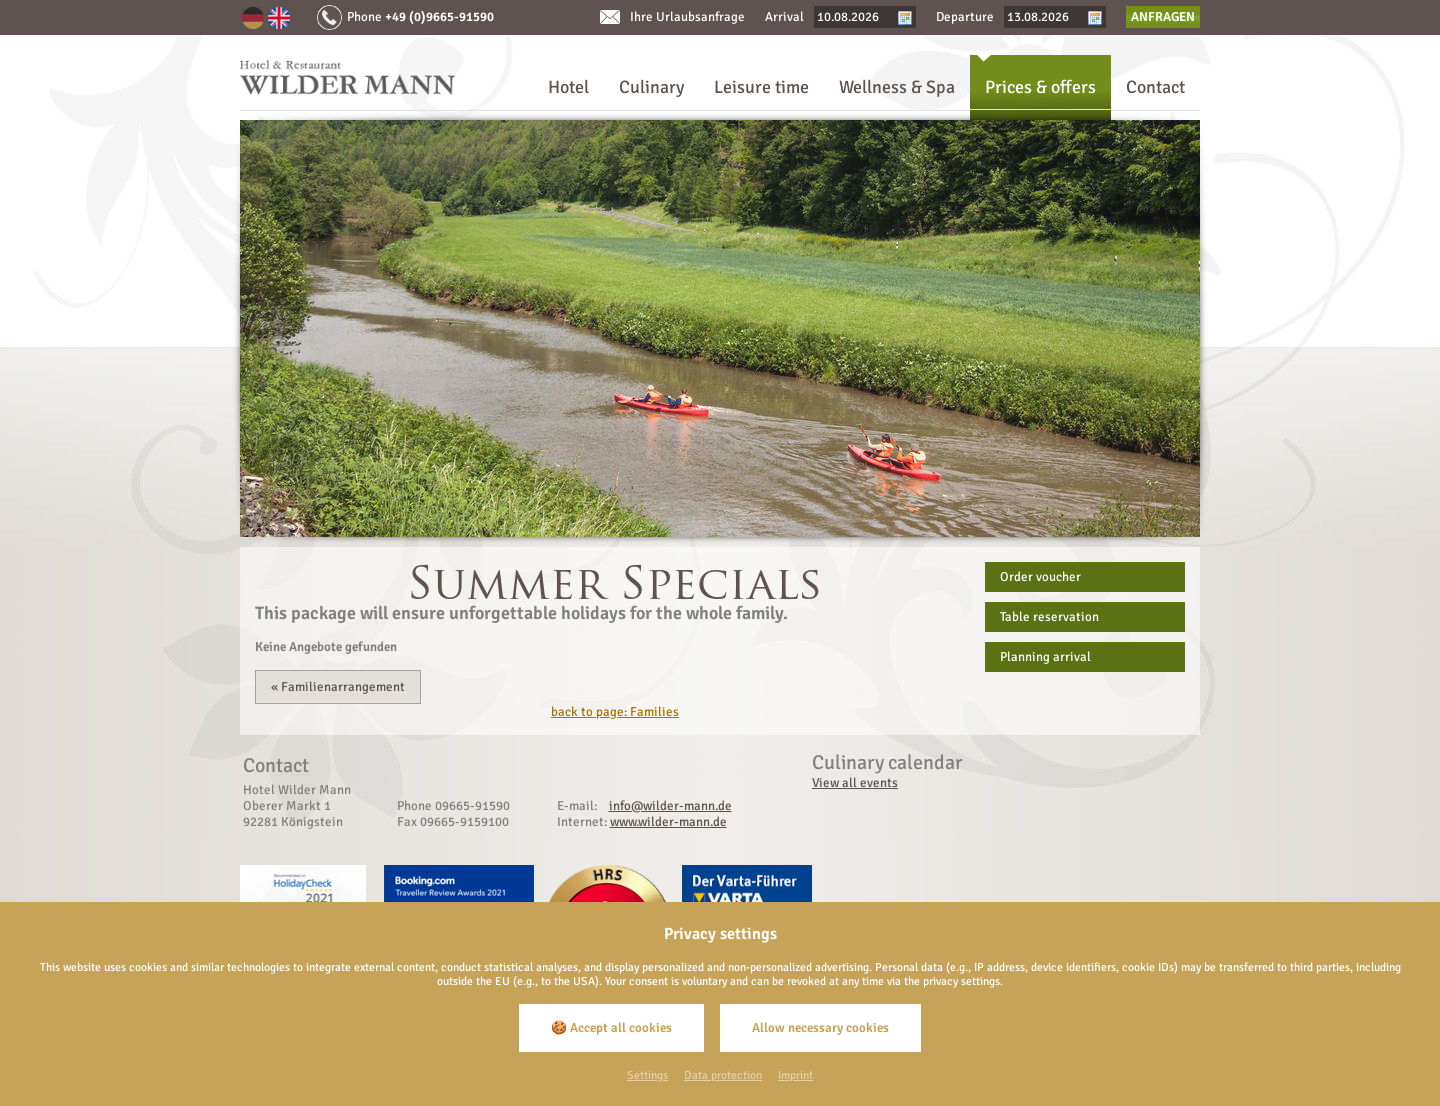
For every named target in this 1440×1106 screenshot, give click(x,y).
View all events (855, 783)
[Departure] (1047, 17)
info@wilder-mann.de (670, 806)
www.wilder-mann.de (668, 822)
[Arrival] (857, 17)
